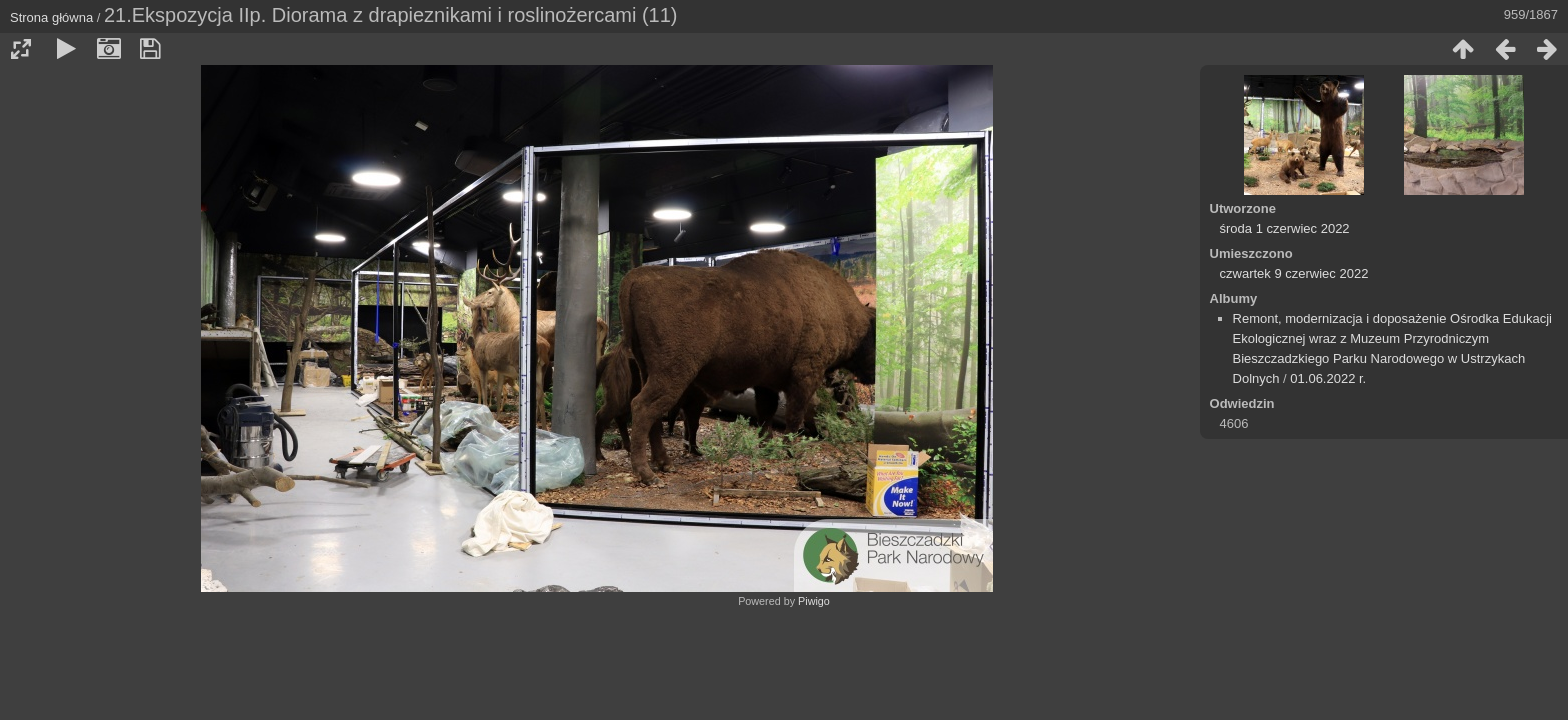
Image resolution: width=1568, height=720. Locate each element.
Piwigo (814, 601)
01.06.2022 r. (1328, 378)
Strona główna (51, 17)
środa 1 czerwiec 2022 (1285, 228)
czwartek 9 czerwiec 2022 (1294, 273)
